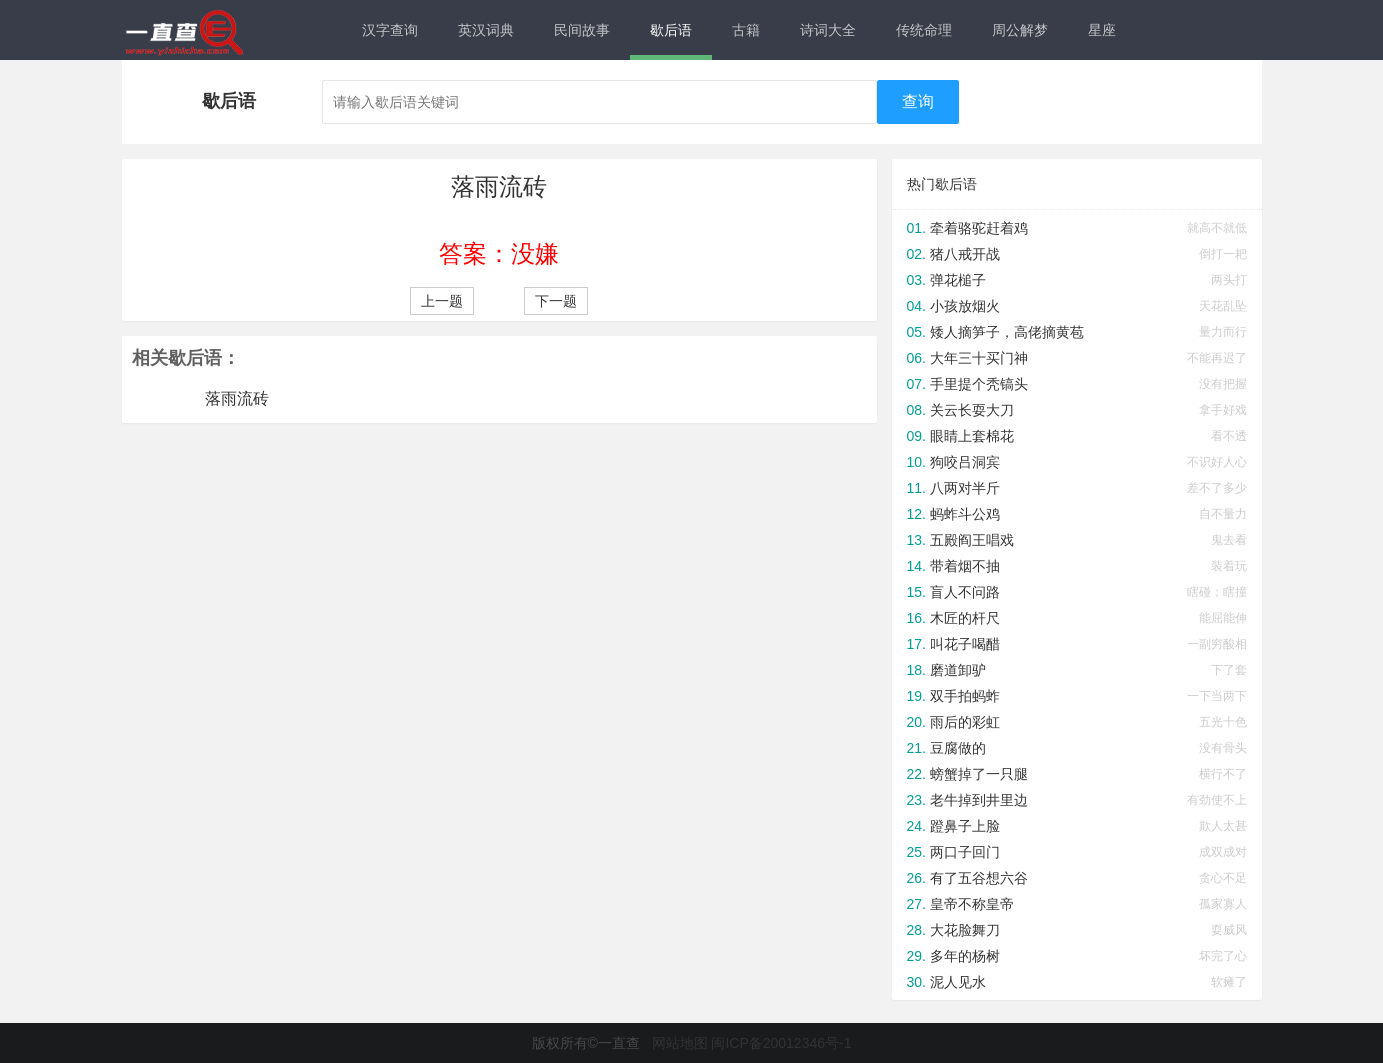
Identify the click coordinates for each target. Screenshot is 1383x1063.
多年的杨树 (965, 956)
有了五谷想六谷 (979, 878)
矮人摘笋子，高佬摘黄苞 (1007, 332)
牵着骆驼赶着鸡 (979, 228)
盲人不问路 (965, 592)
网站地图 (680, 1043)
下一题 (556, 301)
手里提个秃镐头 (979, 384)
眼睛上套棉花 (972, 436)
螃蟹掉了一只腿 (979, 774)
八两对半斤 (965, 488)
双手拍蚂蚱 (965, 696)
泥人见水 (958, 982)
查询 (918, 101)
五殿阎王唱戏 (972, 540)
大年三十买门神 (979, 358)
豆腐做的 (958, 748)
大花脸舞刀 (965, 930)
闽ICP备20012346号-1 (781, 1043)
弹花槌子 (958, 280)
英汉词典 (486, 30)
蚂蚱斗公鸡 (965, 514)
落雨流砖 (237, 398)
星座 (1102, 30)
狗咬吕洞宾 (965, 462)
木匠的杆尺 (965, 618)
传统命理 (924, 30)
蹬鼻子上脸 (965, 826)
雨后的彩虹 (965, 722)
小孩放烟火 (965, 306)
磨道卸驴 (958, 670)
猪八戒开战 (965, 254)
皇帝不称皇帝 (972, 904)
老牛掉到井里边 (979, 800)
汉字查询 (390, 30)
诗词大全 (828, 30)
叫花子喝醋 (965, 644)
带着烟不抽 (965, 566)
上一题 (442, 301)
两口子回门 (965, 852)
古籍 (746, 30)
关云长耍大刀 (972, 410)
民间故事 (582, 30)
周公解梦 (1020, 30)
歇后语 (671, 30)
